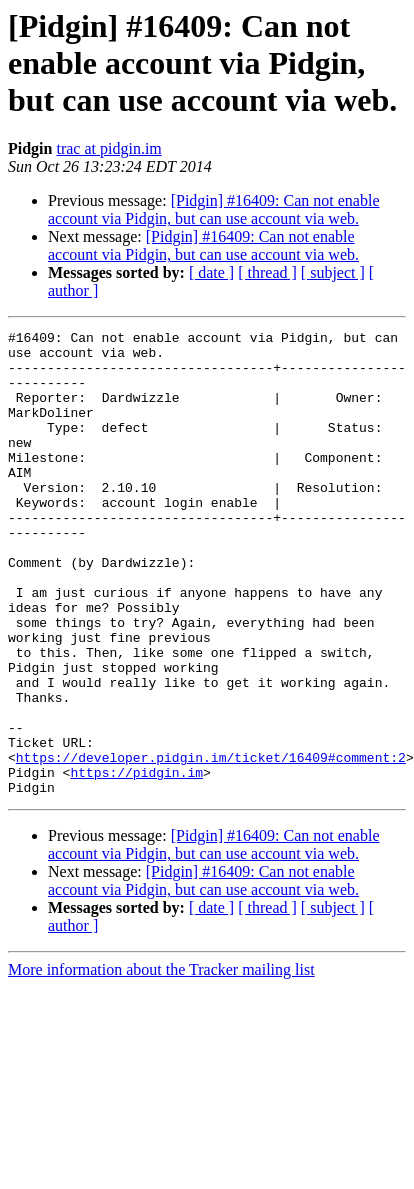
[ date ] (211, 272)
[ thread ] (267, 272)
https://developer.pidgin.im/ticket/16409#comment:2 (211, 844)
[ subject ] (333, 272)
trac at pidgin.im (108, 148)
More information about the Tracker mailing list (161, 1062)
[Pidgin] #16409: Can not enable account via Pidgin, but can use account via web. (214, 209)
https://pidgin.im (136, 862)
